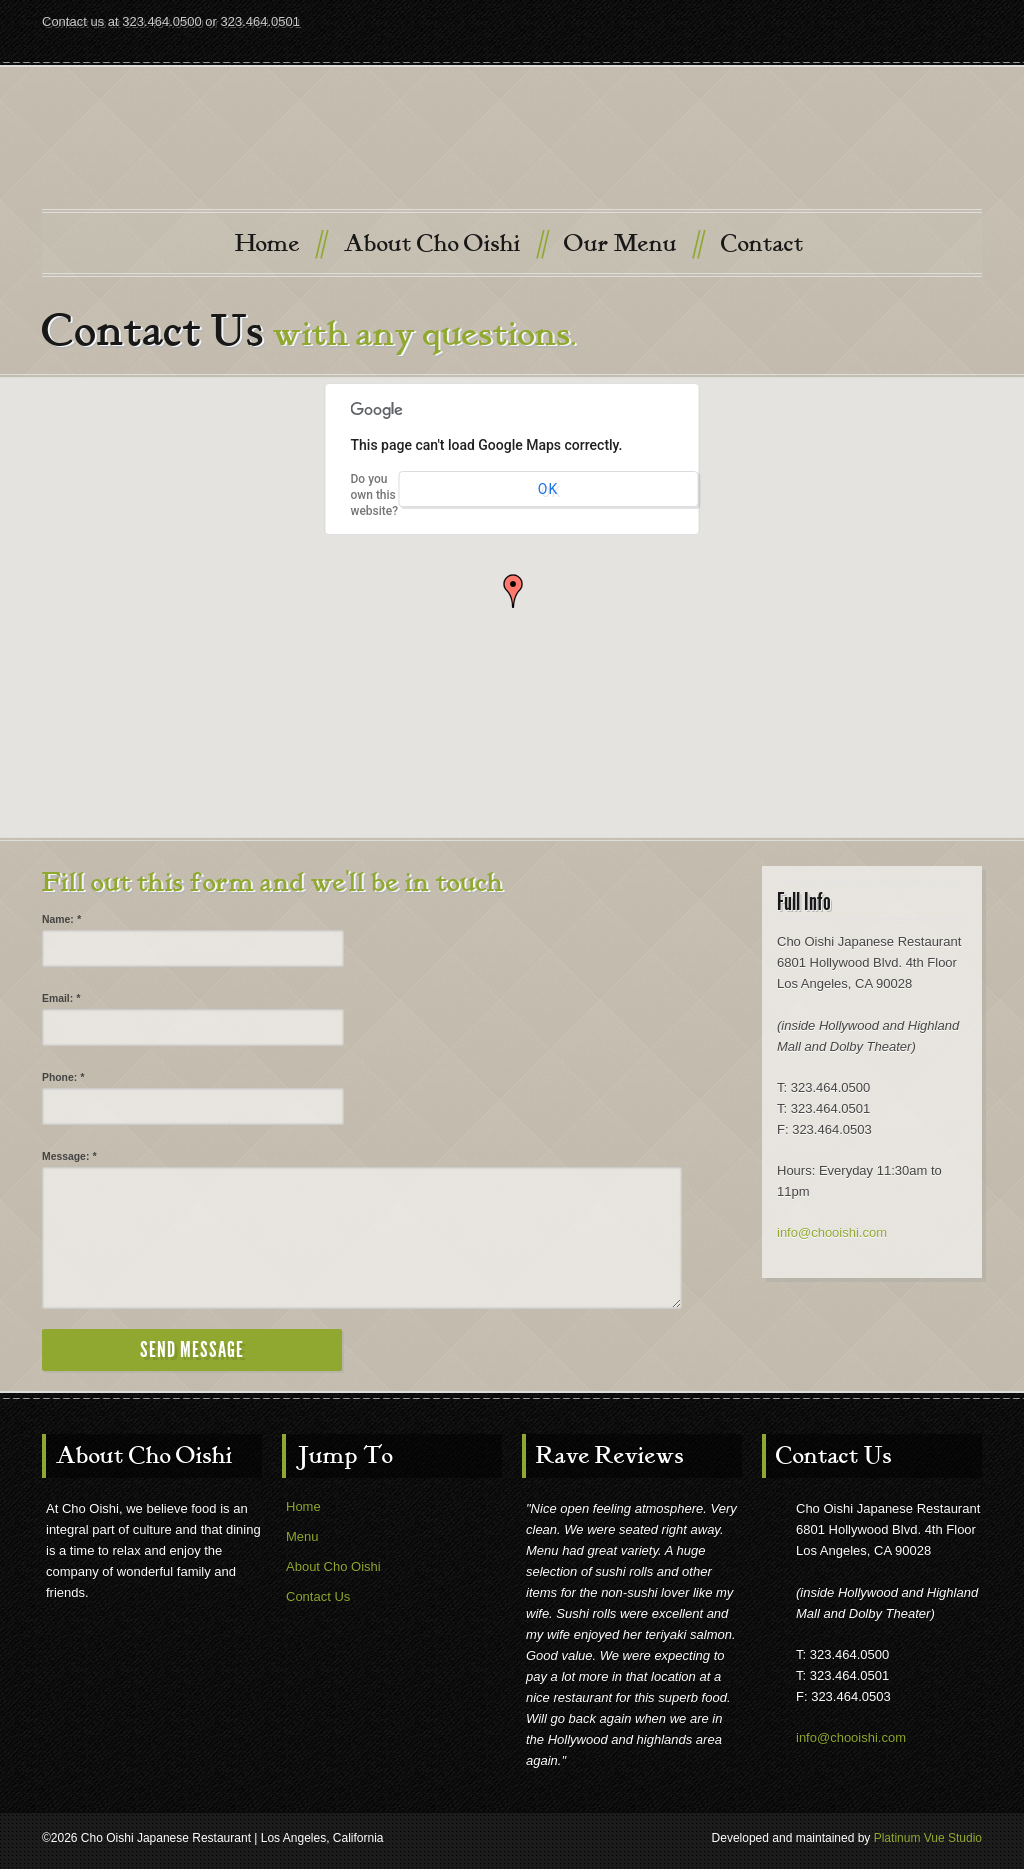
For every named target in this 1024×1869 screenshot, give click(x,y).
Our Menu (633, 242)
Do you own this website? (375, 495)
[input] (193, 948)
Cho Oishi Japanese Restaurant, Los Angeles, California (512, 145)
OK (548, 489)
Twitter (928, 42)
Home (280, 242)
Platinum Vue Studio (928, 1838)
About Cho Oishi (445, 242)
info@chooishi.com (832, 1232)
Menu (302, 1536)
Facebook (964, 42)
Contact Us (318, 1596)
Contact (762, 244)
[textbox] (362, 1238)
